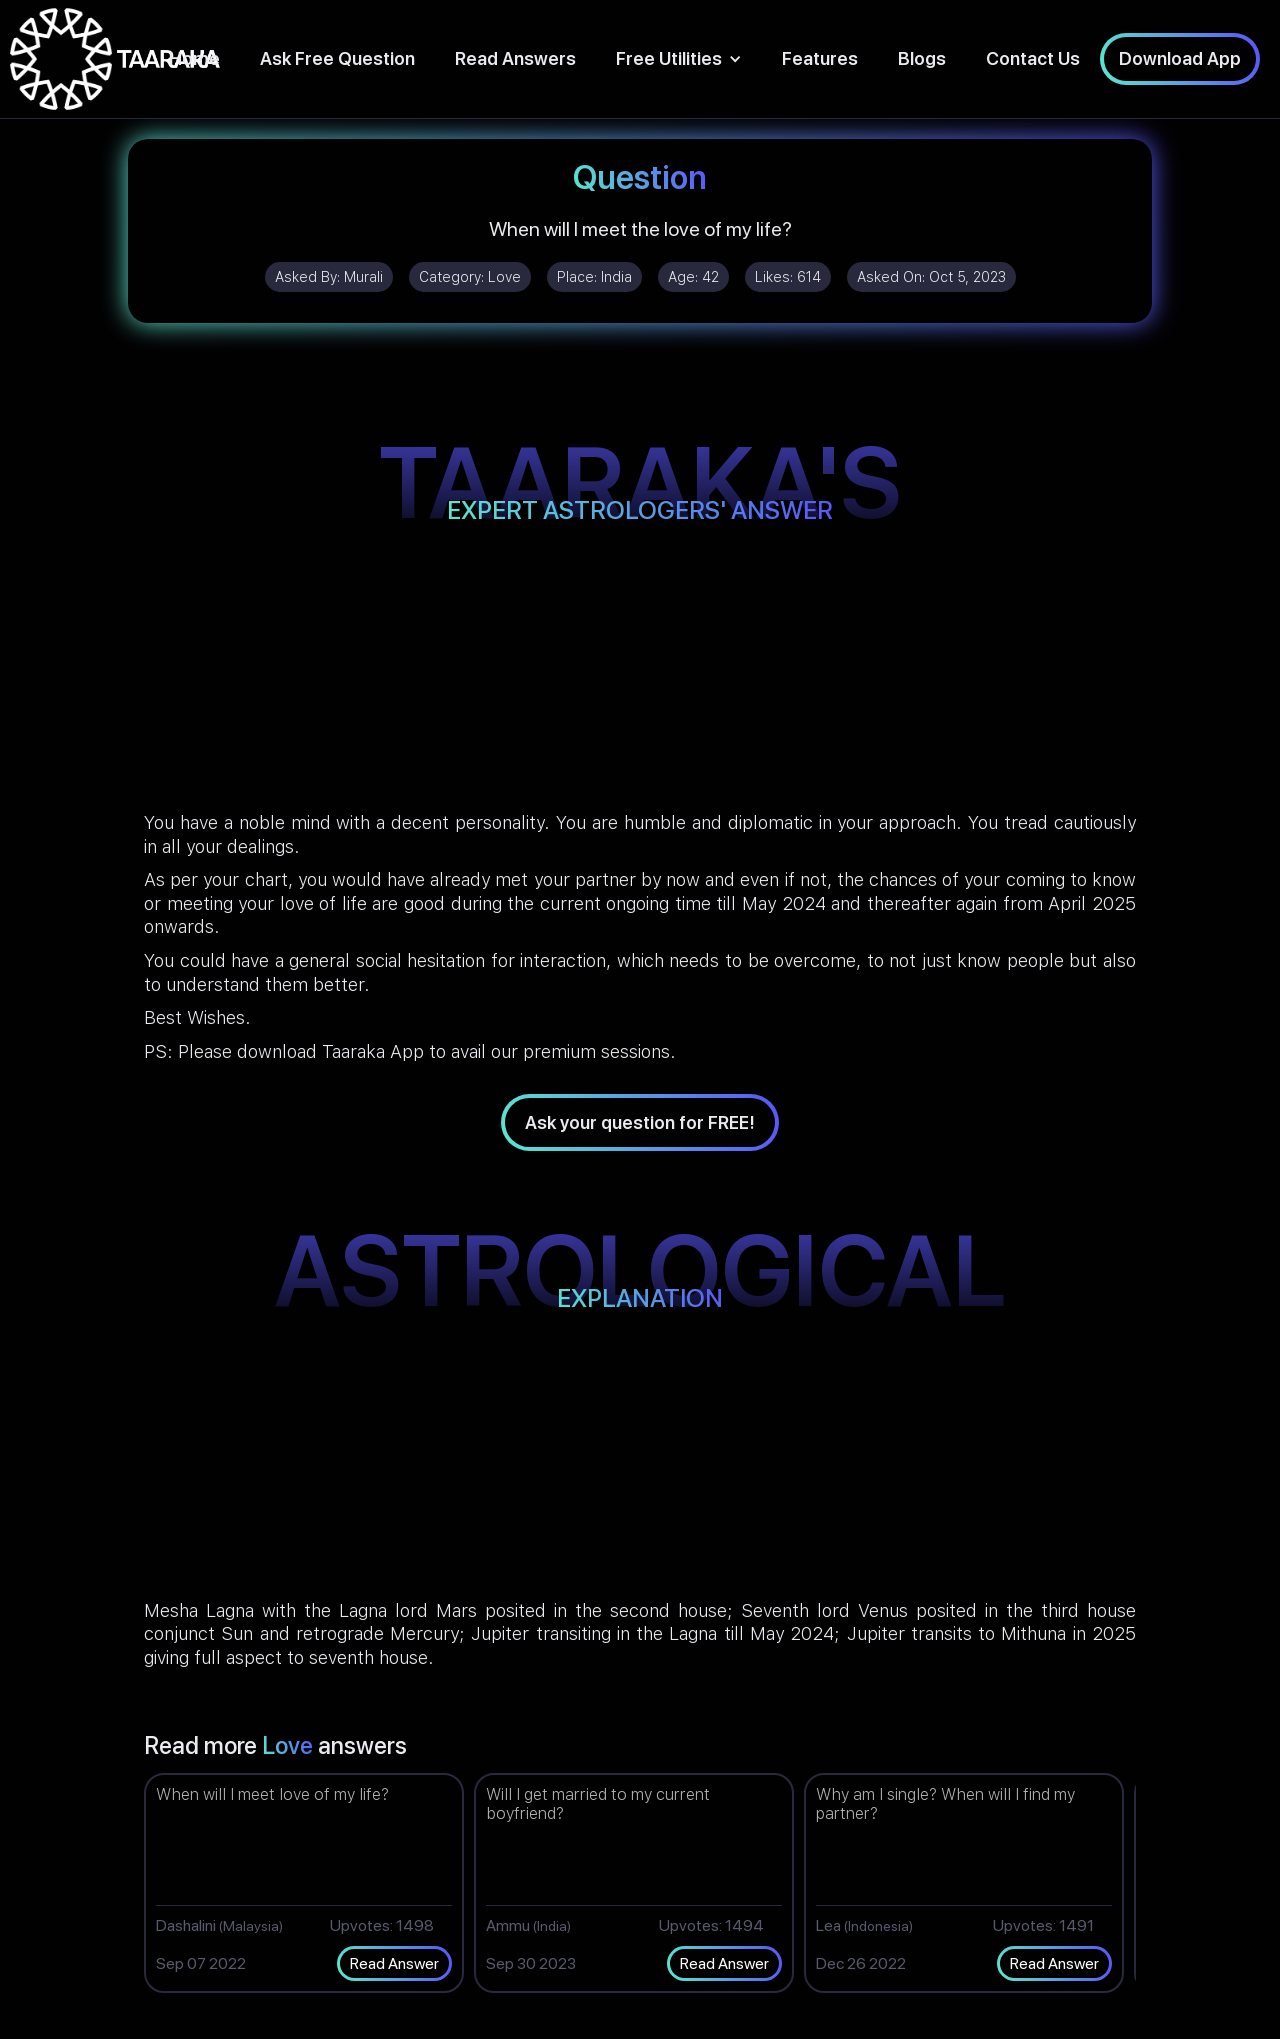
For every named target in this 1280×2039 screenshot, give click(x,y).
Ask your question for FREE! (640, 1122)
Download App (1180, 58)
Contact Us (1033, 58)
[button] (679, 58)
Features (820, 58)
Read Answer (394, 1963)
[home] (115, 59)
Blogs (922, 58)
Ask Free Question (337, 58)
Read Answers (515, 58)
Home (194, 58)
